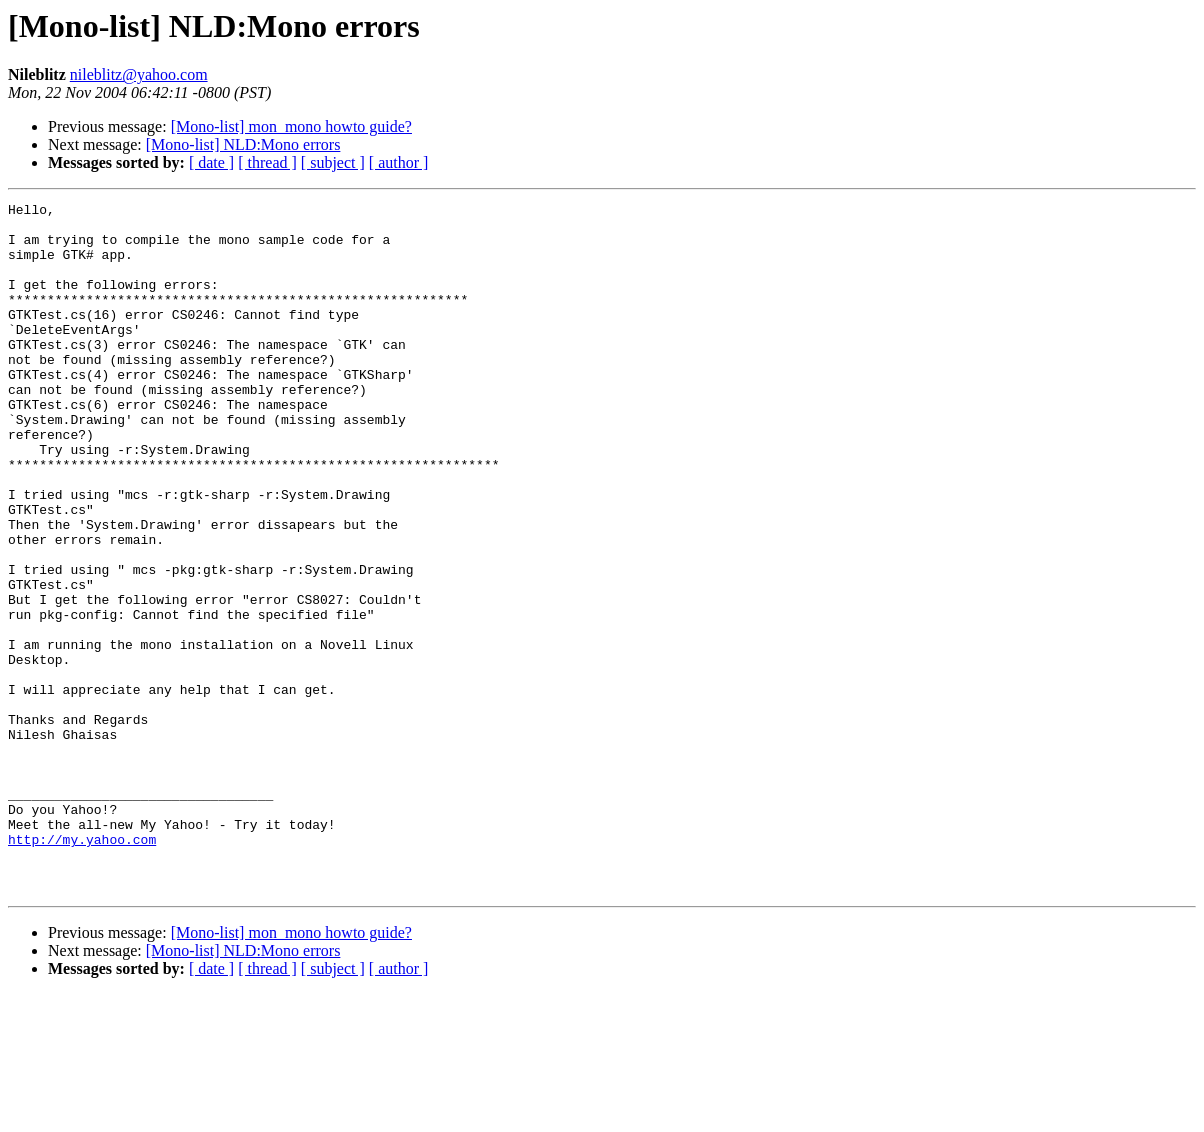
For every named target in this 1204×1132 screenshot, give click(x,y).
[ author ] (399, 162)
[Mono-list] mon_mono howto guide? (291, 126)
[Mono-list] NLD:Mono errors (243, 144)
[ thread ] (267, 162)
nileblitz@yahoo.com (139, 74)
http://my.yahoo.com (82, 968)
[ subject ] (333, 162)
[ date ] (211, 162)
